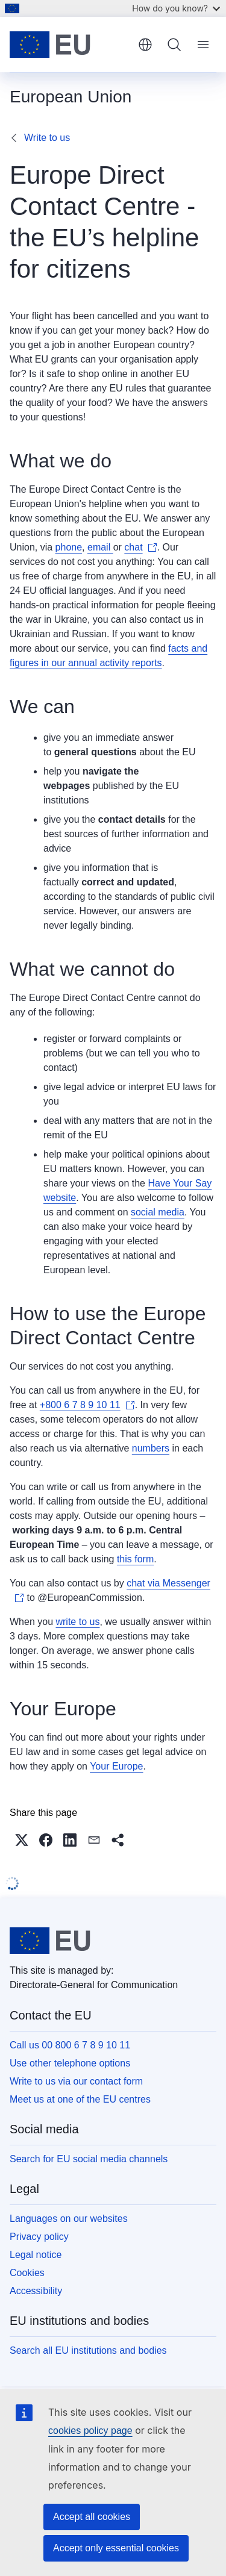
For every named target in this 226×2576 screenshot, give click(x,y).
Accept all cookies (91, 2517)
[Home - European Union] (70, 44)
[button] (21, 1840)
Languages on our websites (69, 2218)
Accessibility (36, 2291)
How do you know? (176, 8)
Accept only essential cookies (116, 2548)
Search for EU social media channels (89, 2159)
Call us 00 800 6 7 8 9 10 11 (70, 2045)
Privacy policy (39, 2236)
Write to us (47, 138)
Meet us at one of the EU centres (80, 2099)
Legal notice (35, 2255)
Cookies (27, 2273)
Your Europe (116, 1766)
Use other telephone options (70, 2063)
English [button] (145, 44)
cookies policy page (90, 2430)
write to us (77, 1622)
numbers (150, 1448)
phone (69, 547)
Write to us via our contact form (76, 2081)
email (100, 547)
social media (157, 1212)
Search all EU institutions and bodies (88, 2350)
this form (135, 1559)
